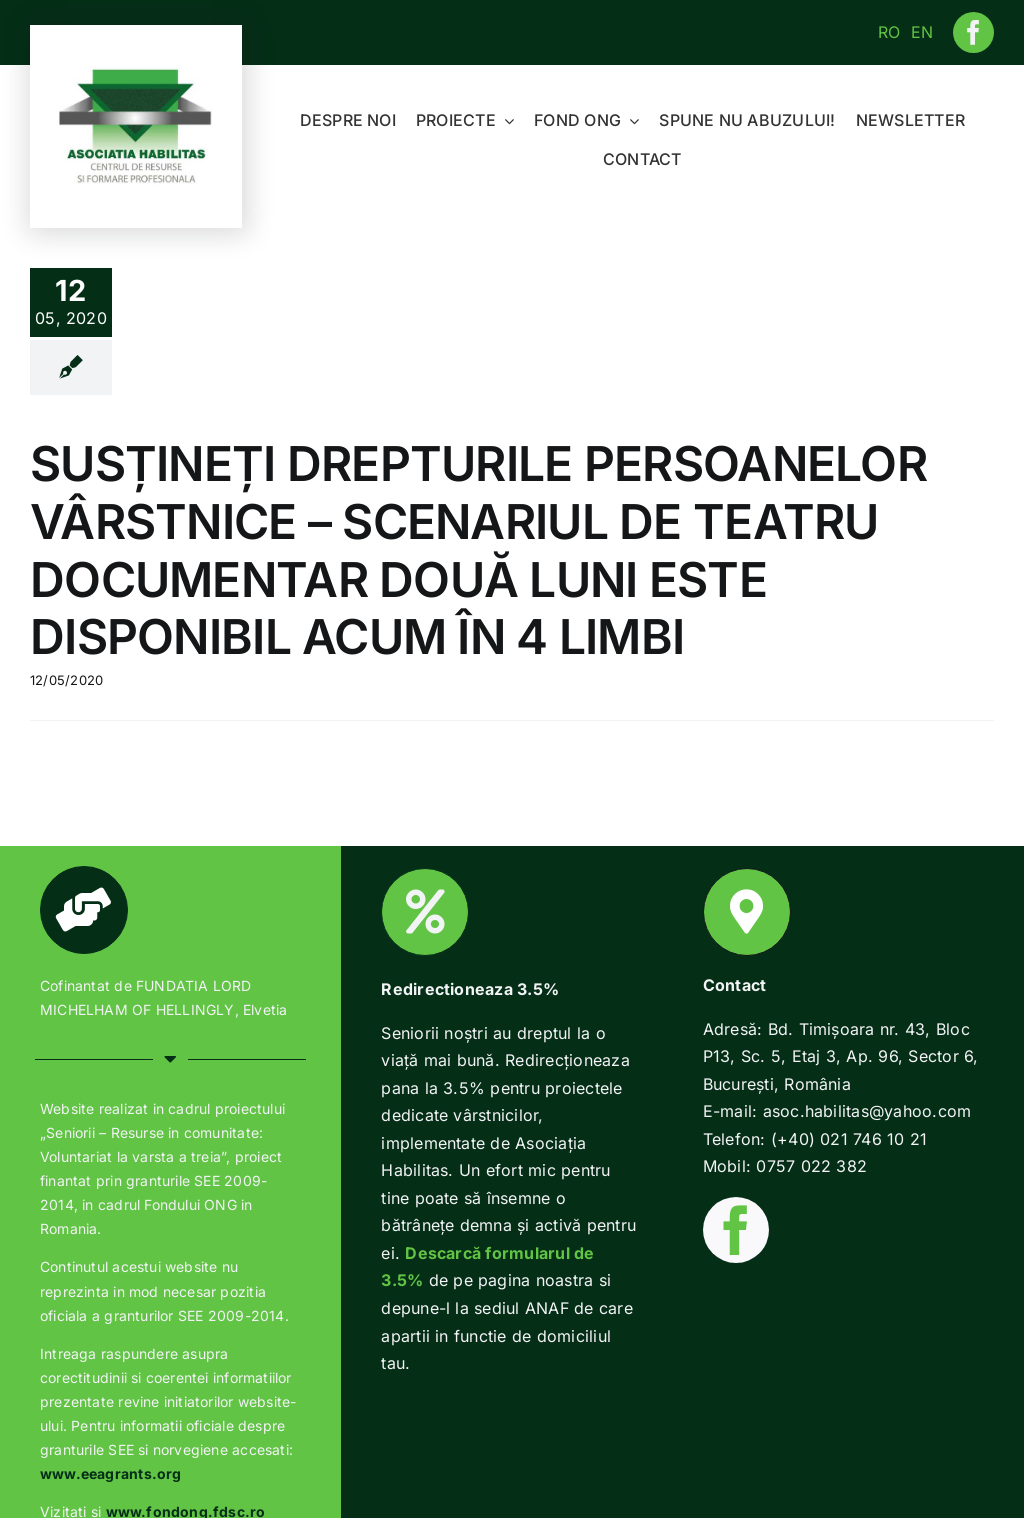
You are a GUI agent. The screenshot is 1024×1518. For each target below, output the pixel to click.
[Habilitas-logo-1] (136, 73)
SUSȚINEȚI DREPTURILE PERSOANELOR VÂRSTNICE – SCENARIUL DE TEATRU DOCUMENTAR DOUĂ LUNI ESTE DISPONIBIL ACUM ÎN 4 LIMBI (478, 550)
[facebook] (973, 32)
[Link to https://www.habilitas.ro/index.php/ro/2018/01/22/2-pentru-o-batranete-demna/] (425, 912)
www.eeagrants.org (111, 1473)
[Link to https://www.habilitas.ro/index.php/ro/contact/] (747, 912)
